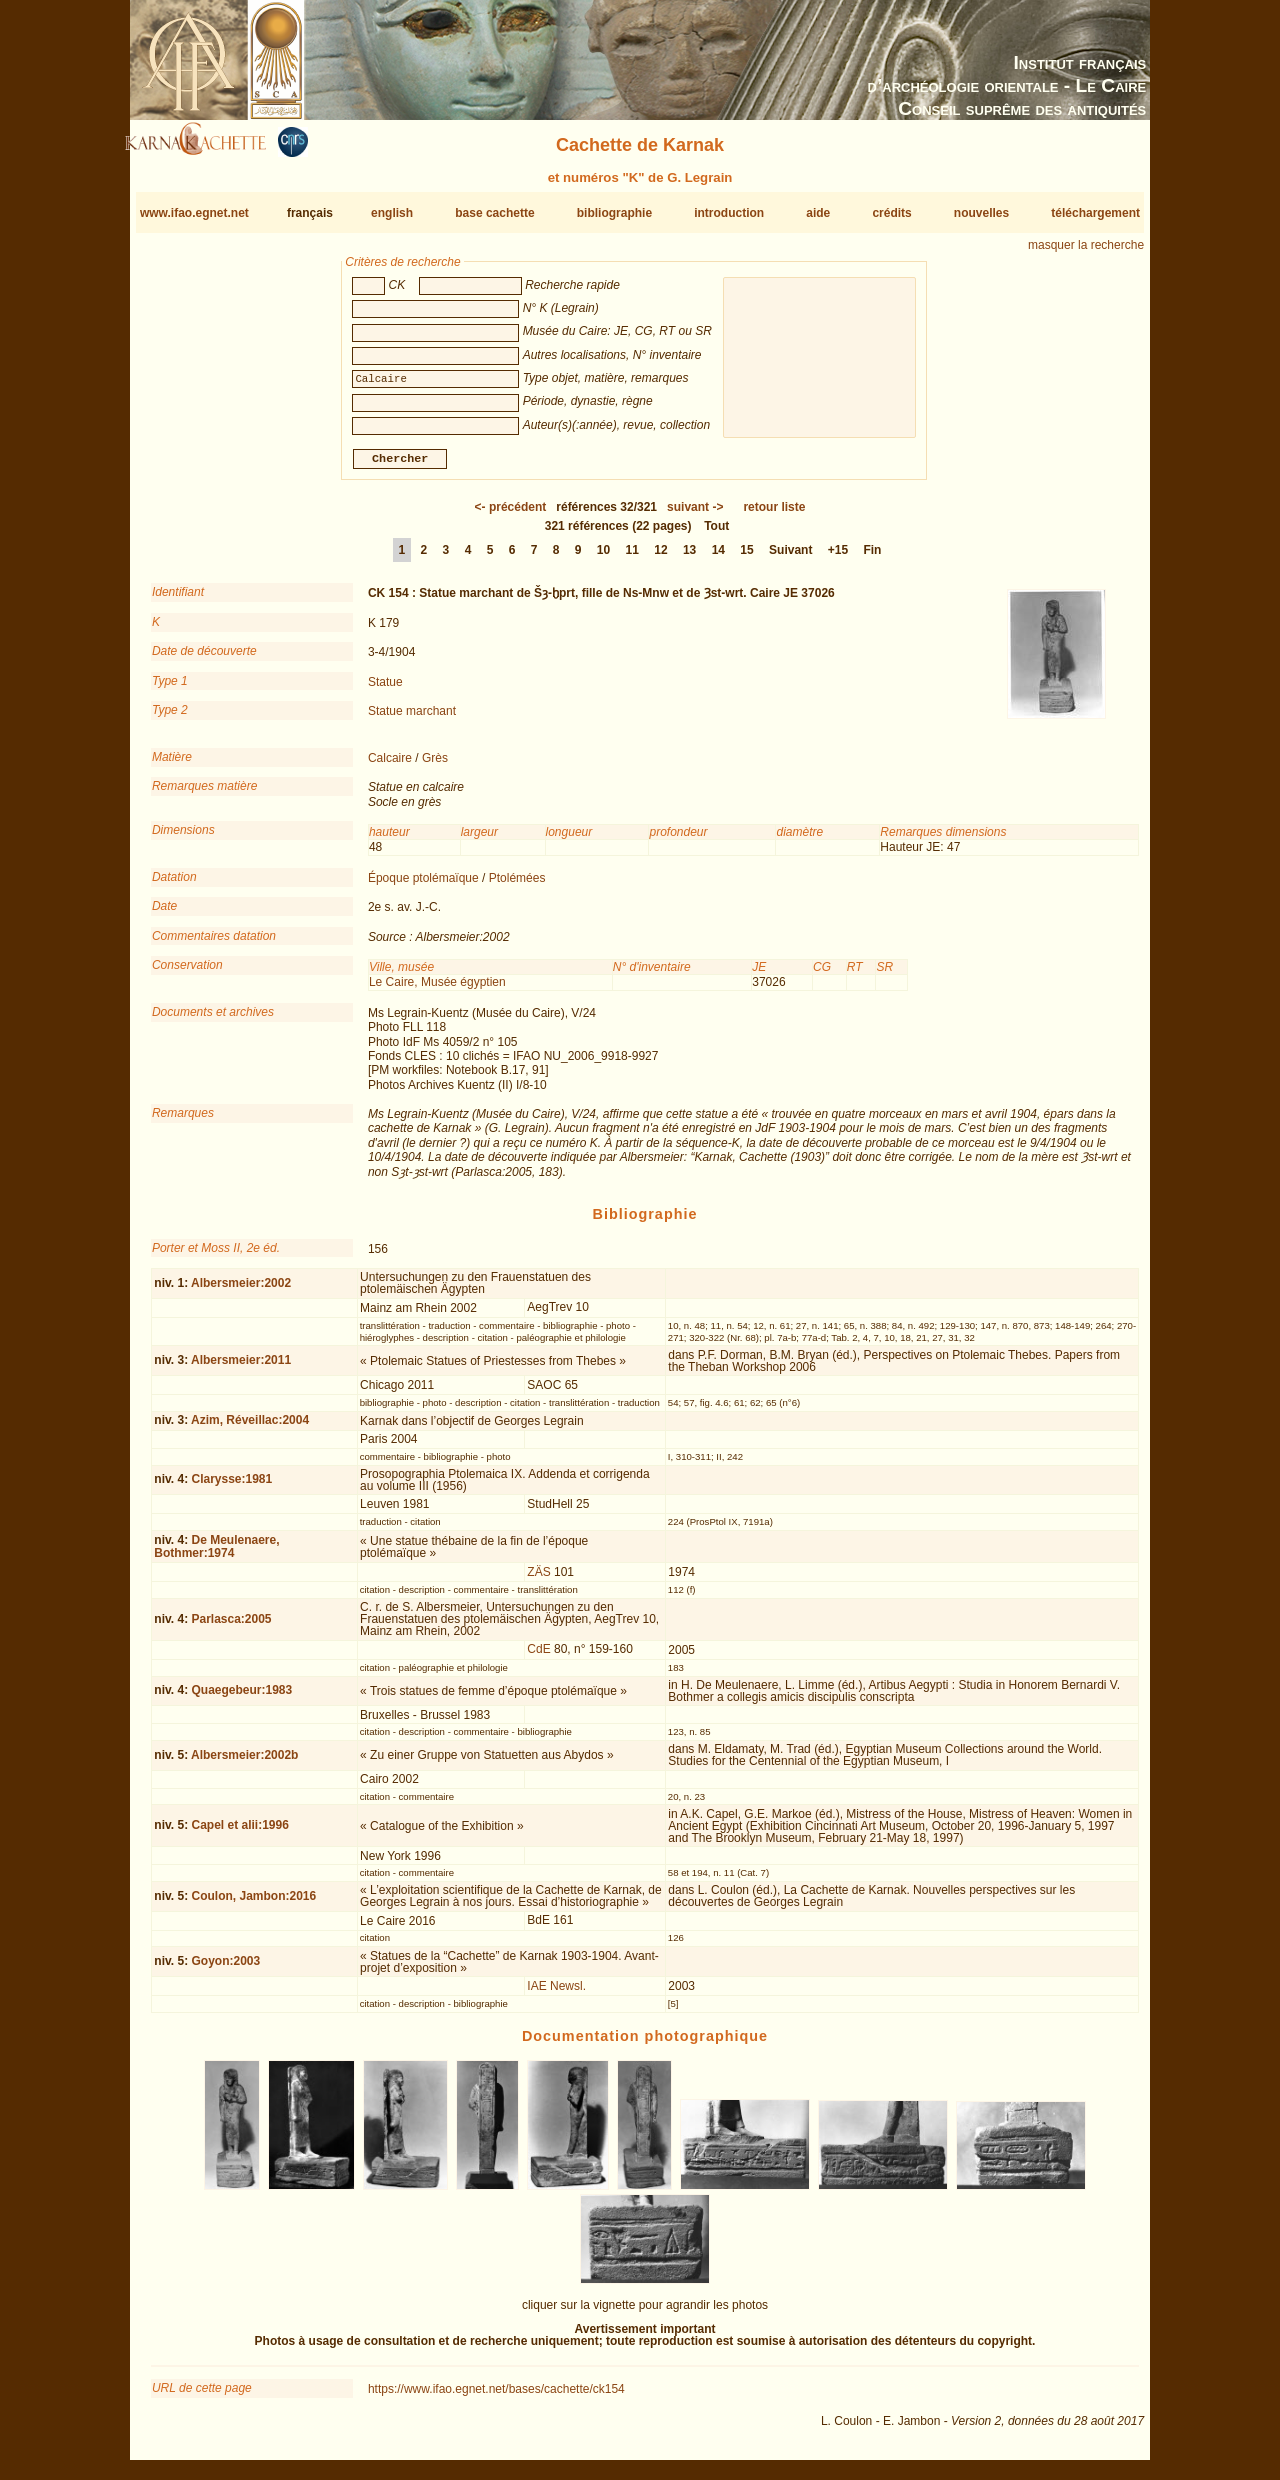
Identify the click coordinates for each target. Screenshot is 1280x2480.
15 (746, 558)
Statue (385, 689)
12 (660, 558)
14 (718, 558)
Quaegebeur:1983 (241, 1698)
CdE (538, 1657)
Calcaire (390, 766)
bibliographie (614, 213)
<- (511, 515)
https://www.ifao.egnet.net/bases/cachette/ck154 (496, 2397)
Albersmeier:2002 (241, 1291)
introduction (729, 213)
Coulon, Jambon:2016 (253, 1903)
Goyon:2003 (225, 1969)
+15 (838, 558)
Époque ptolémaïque (423, 886)
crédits (891, 213)
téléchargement (1095, 213)
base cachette (494, 213)
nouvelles (981, 213)
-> (695, 515)
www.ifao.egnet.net (194, 213)
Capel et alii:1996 (239, 1833)
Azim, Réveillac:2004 (250, 1428)
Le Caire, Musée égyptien (437, 990)
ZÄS (538, 1580)
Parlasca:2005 (231, 1627)
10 (603, 558)
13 (689, 558)
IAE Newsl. (556, 1993)
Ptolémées (517, 886)
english (392, 213)
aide (818, 213)
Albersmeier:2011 (241, 1368)
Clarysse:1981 (231, 1487)
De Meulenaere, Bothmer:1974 (216, 1553)
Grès (435, 766)
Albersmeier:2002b (244, 1763)
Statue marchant (412, 719)
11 (632, 558)
